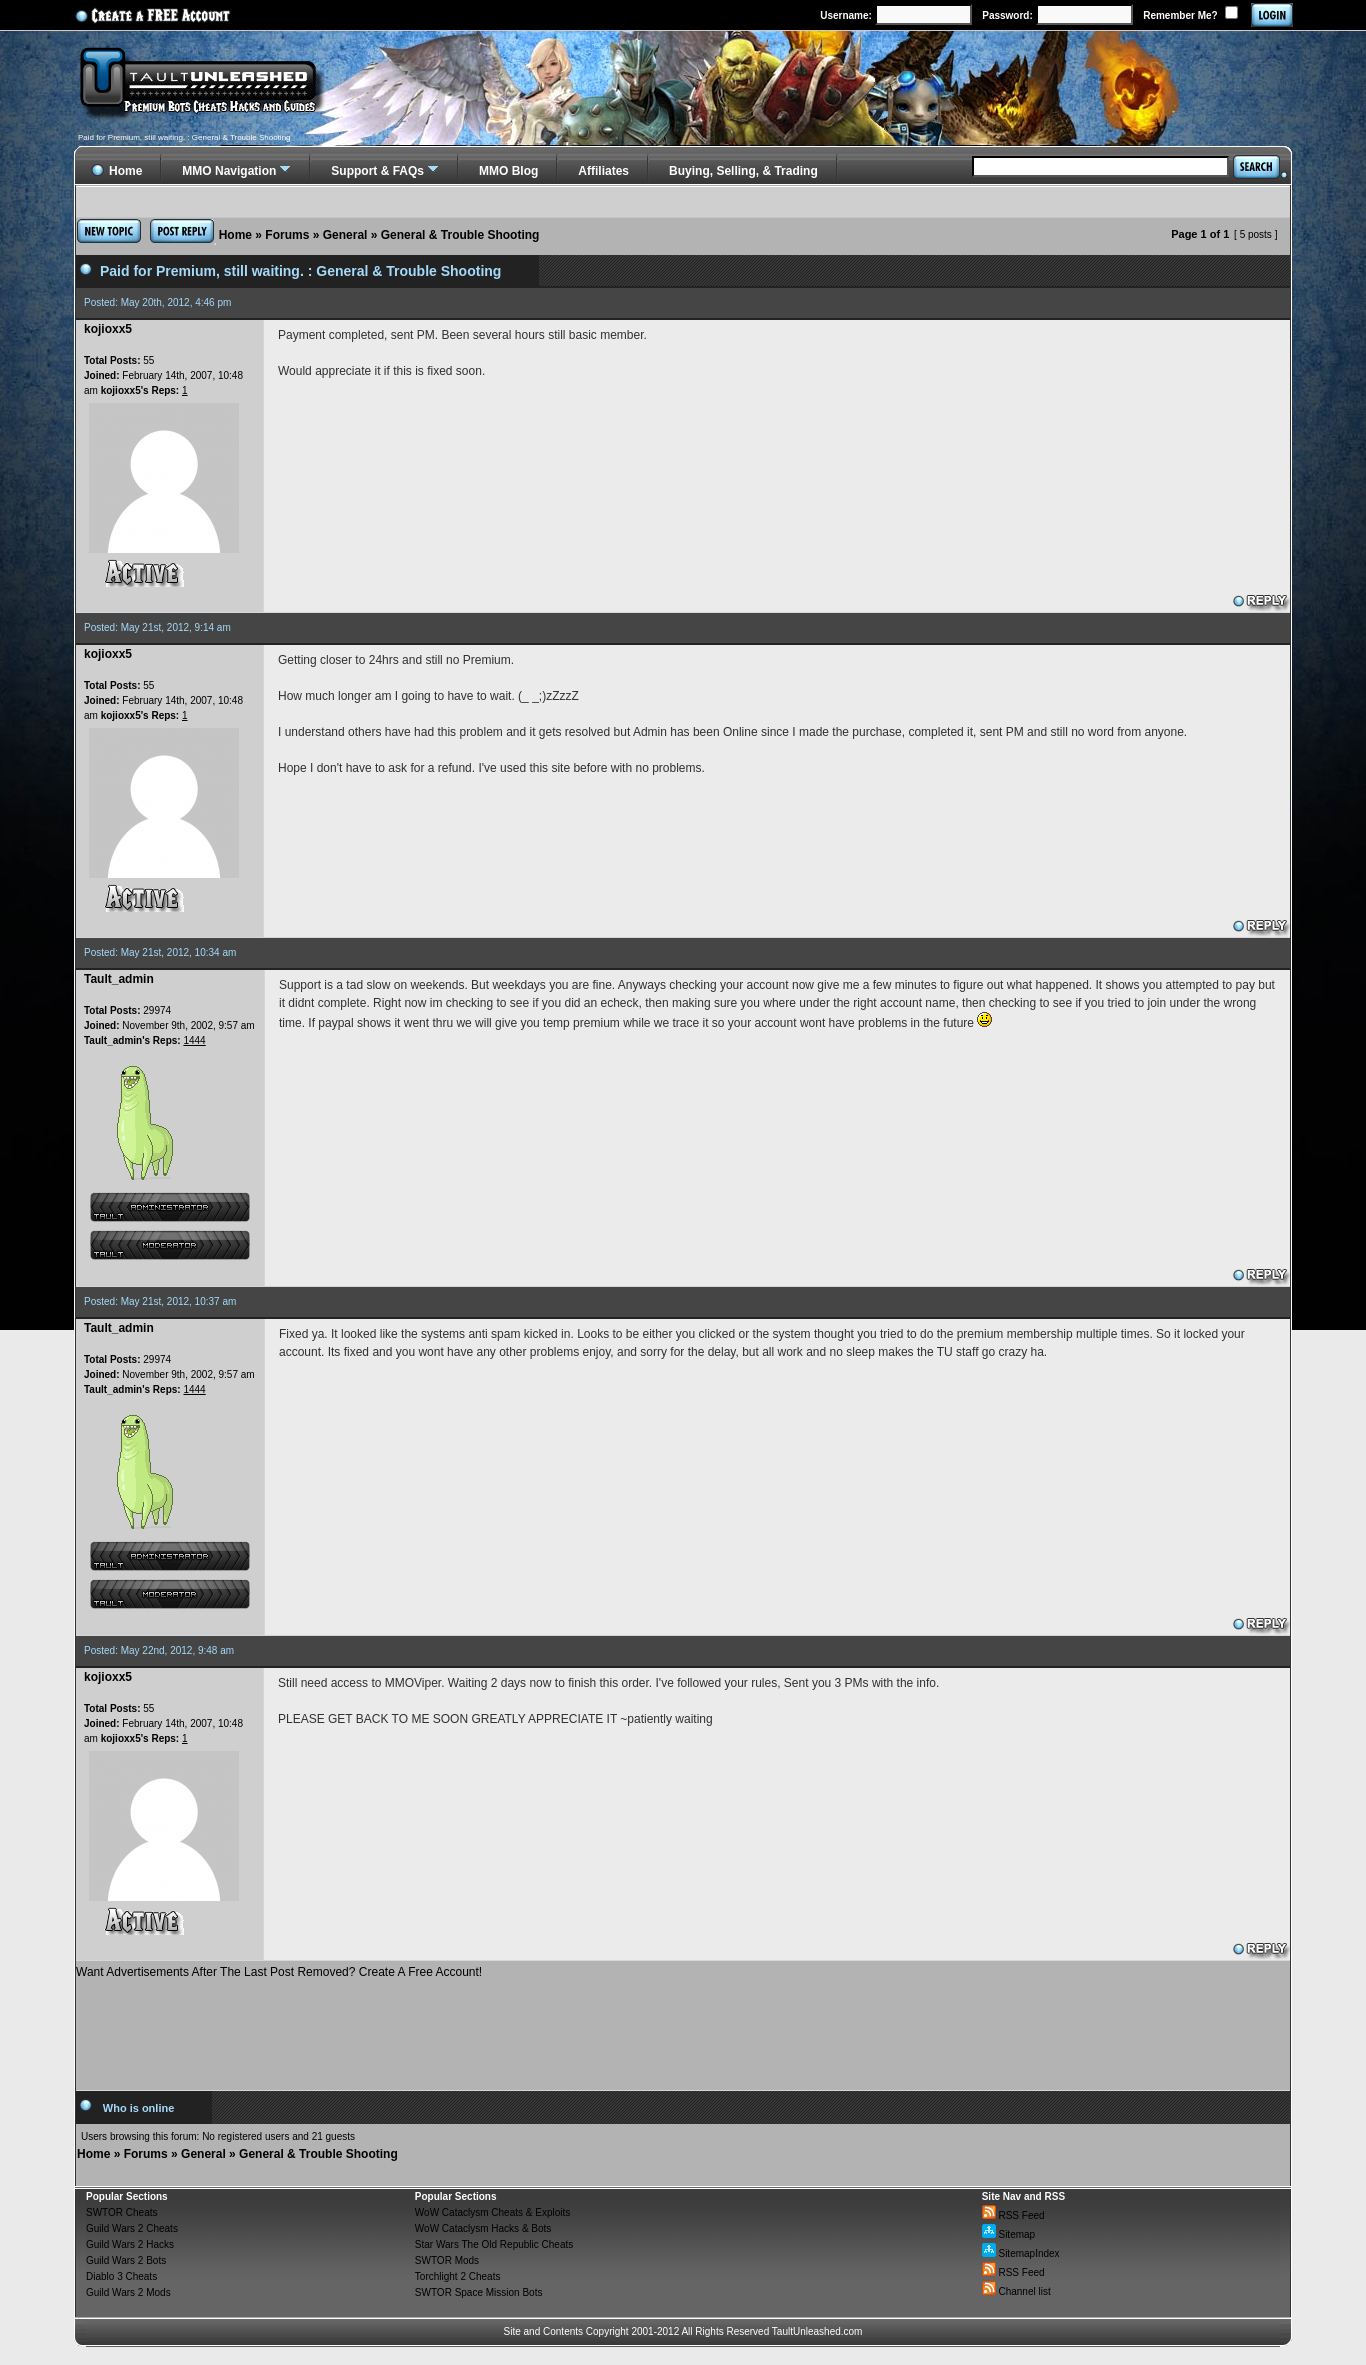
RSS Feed (1013, 2215)
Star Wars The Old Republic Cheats (494, 2244)
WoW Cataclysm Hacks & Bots (483, 2228)
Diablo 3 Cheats (121, 2276)
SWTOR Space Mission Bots (479, 2292)
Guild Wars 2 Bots (126, 2260)
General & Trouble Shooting (460, 235)
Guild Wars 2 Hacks (130, 2244)
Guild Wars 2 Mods (128, 2292)
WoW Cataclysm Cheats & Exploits (492, 2212)
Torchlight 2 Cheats (458, 2276)
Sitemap (1008, 2234)
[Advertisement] (683, 2027)
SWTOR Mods (447, 2260)
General (345, 235)
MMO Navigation (229, 171)
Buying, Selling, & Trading (743, 171)
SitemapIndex (1021, 2253)
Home (235, 235)
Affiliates (603, 171)
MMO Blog (508, 171)
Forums (287, 235)
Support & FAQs (377, 171)
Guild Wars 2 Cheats (132, 2228)
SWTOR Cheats (122, 2212)
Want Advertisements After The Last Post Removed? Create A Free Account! (279, 1972)
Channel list (1016, 2291)
